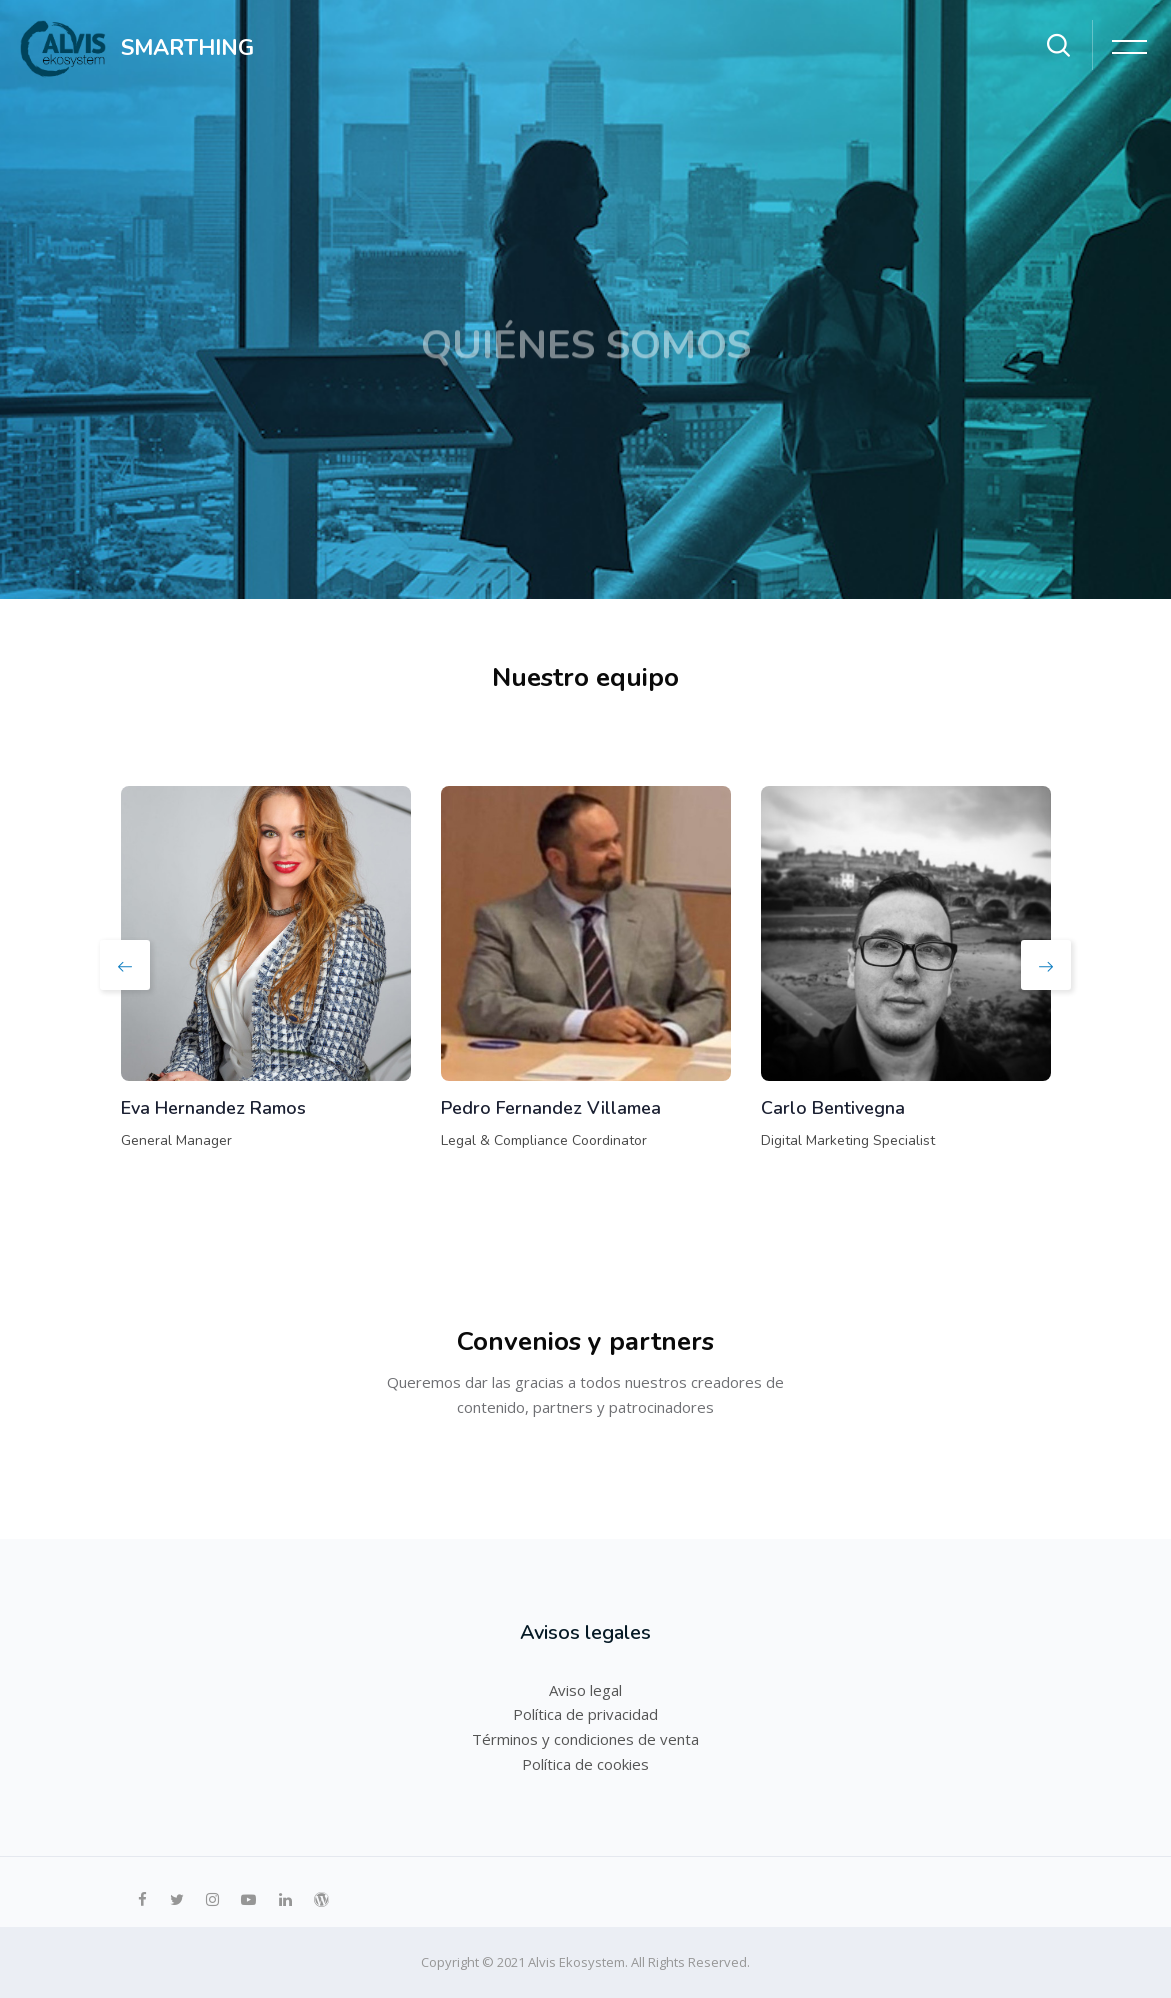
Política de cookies (585, 1764)
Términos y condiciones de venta (585, 1739)
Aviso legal (585, 1690)
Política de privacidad (585, 1714)
